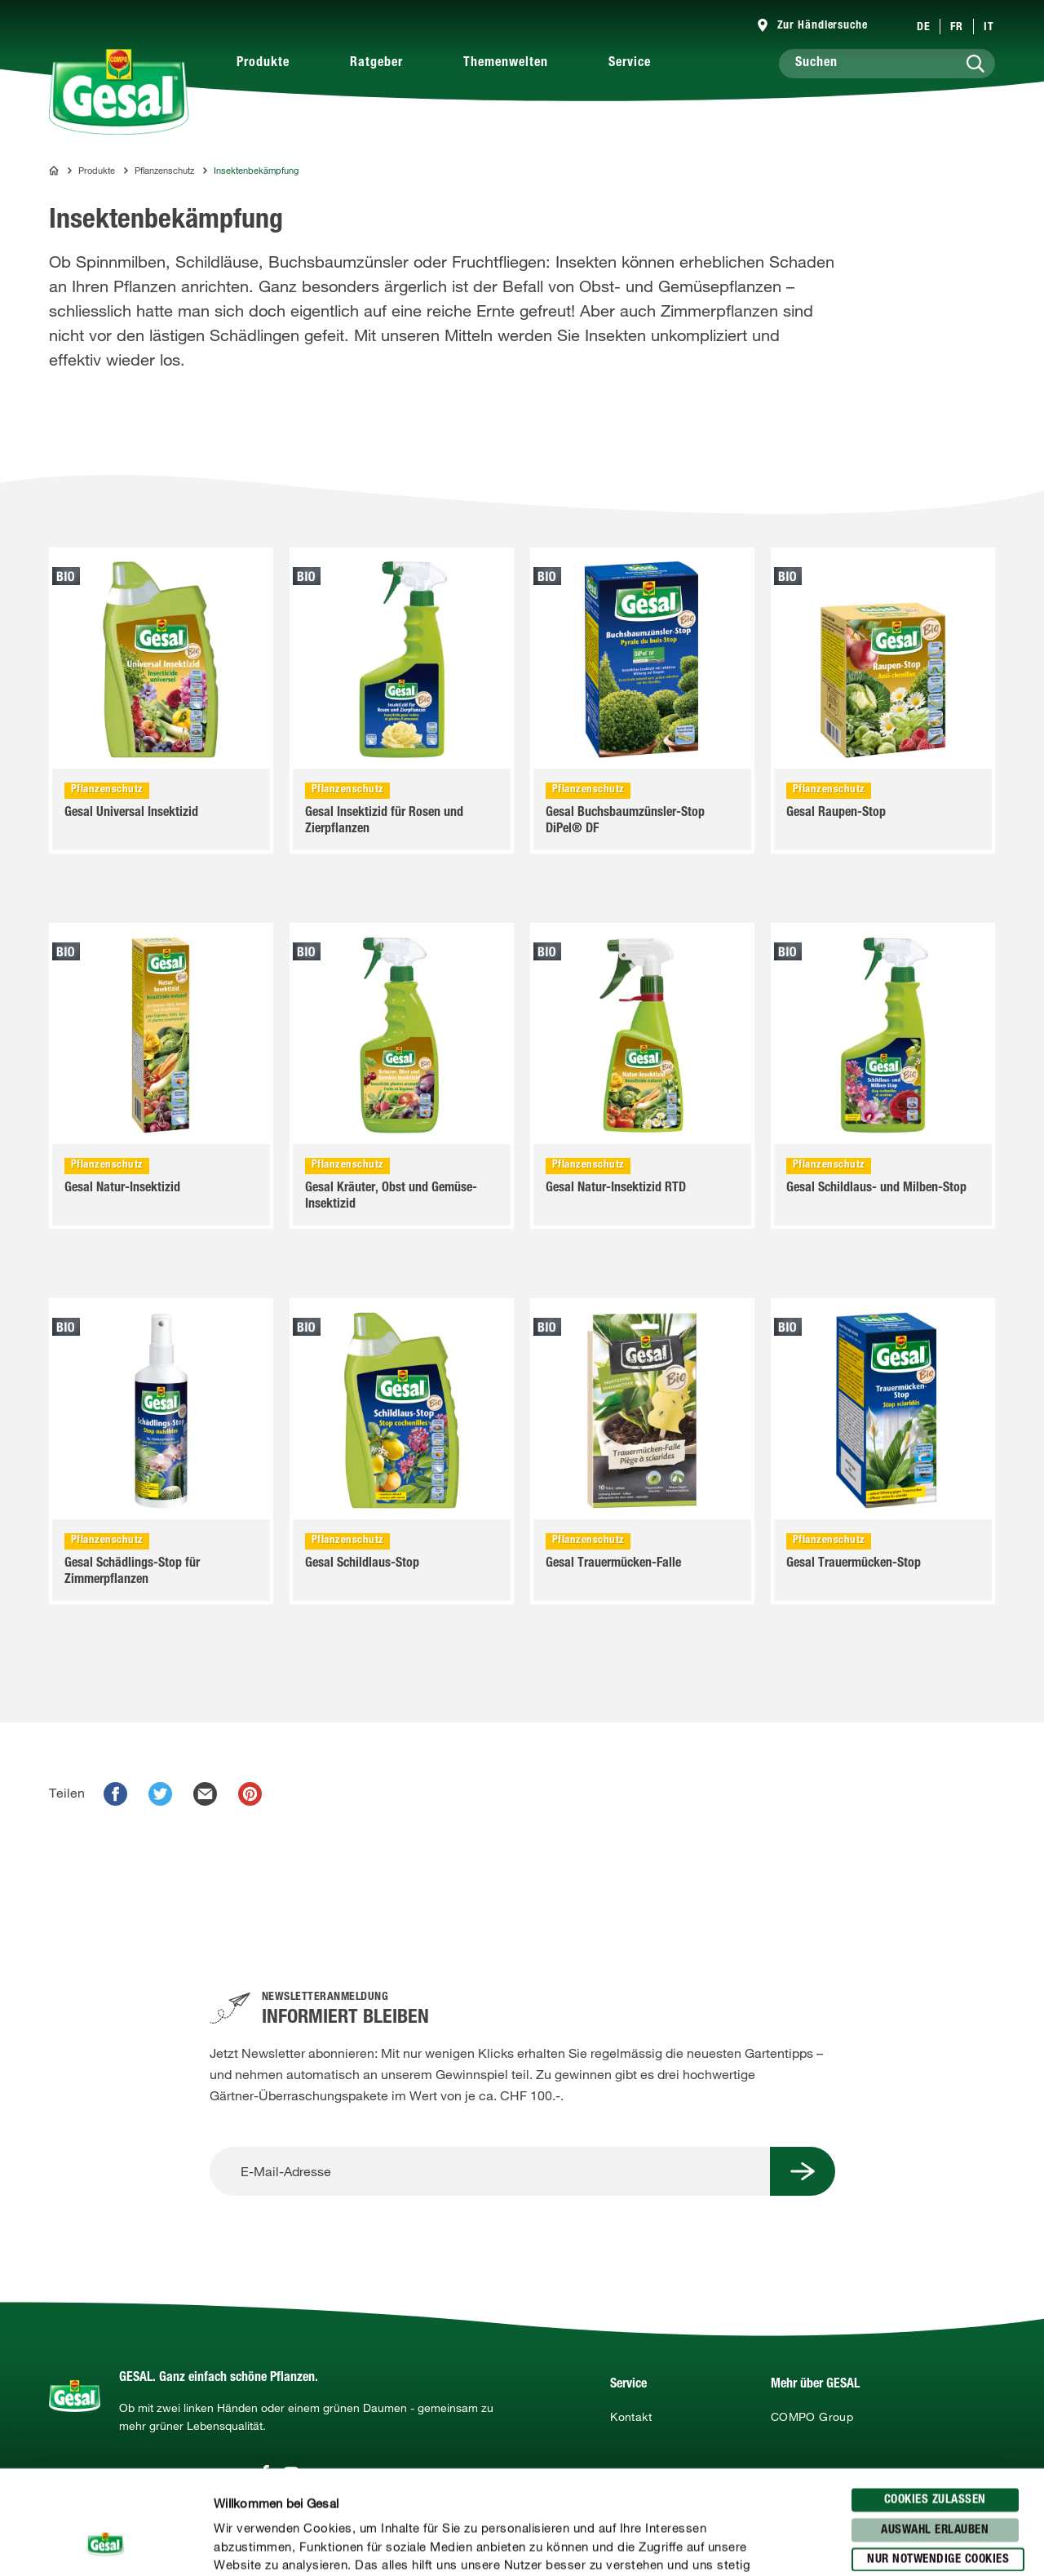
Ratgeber (376, 63)
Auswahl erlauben (935, 2426)
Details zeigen (849, 2544)
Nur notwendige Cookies (938, 2456)
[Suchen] (887, 63)
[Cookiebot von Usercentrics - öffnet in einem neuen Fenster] (105, 2544)
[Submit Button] (802, 2171)
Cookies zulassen (935, 2396)
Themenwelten (505, 63)
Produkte (263, 63)
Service (629, 63)
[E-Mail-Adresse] (490, 2171)
